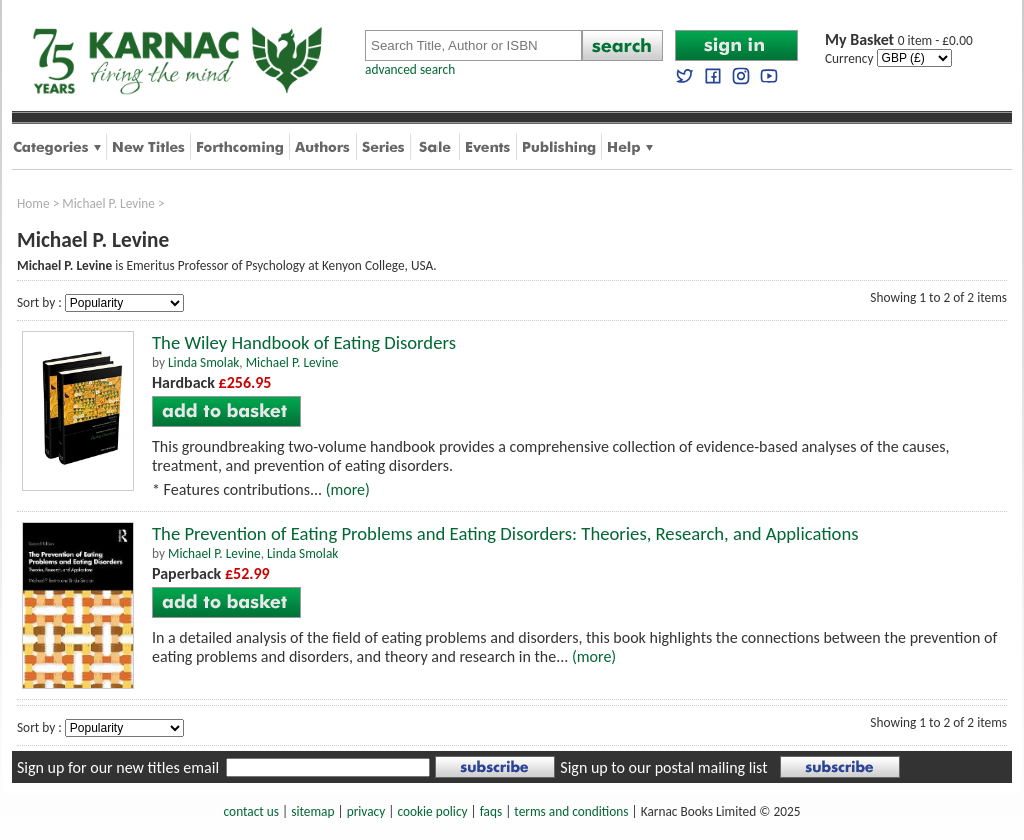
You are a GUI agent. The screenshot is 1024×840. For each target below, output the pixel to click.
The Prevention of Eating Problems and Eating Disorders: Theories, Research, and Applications (505, 533)
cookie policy (432, 811)
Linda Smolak (203, 362)
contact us (251, 811)
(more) (348, 489)
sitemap (312, 811)
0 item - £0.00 (899, 40)
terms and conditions (571, 811)
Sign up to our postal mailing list (663, 767)
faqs (491, 811)
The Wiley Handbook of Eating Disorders (304, 342)
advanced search (410, 69)
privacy (366, 811)
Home (33, 203)
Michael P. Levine (108, 203)
